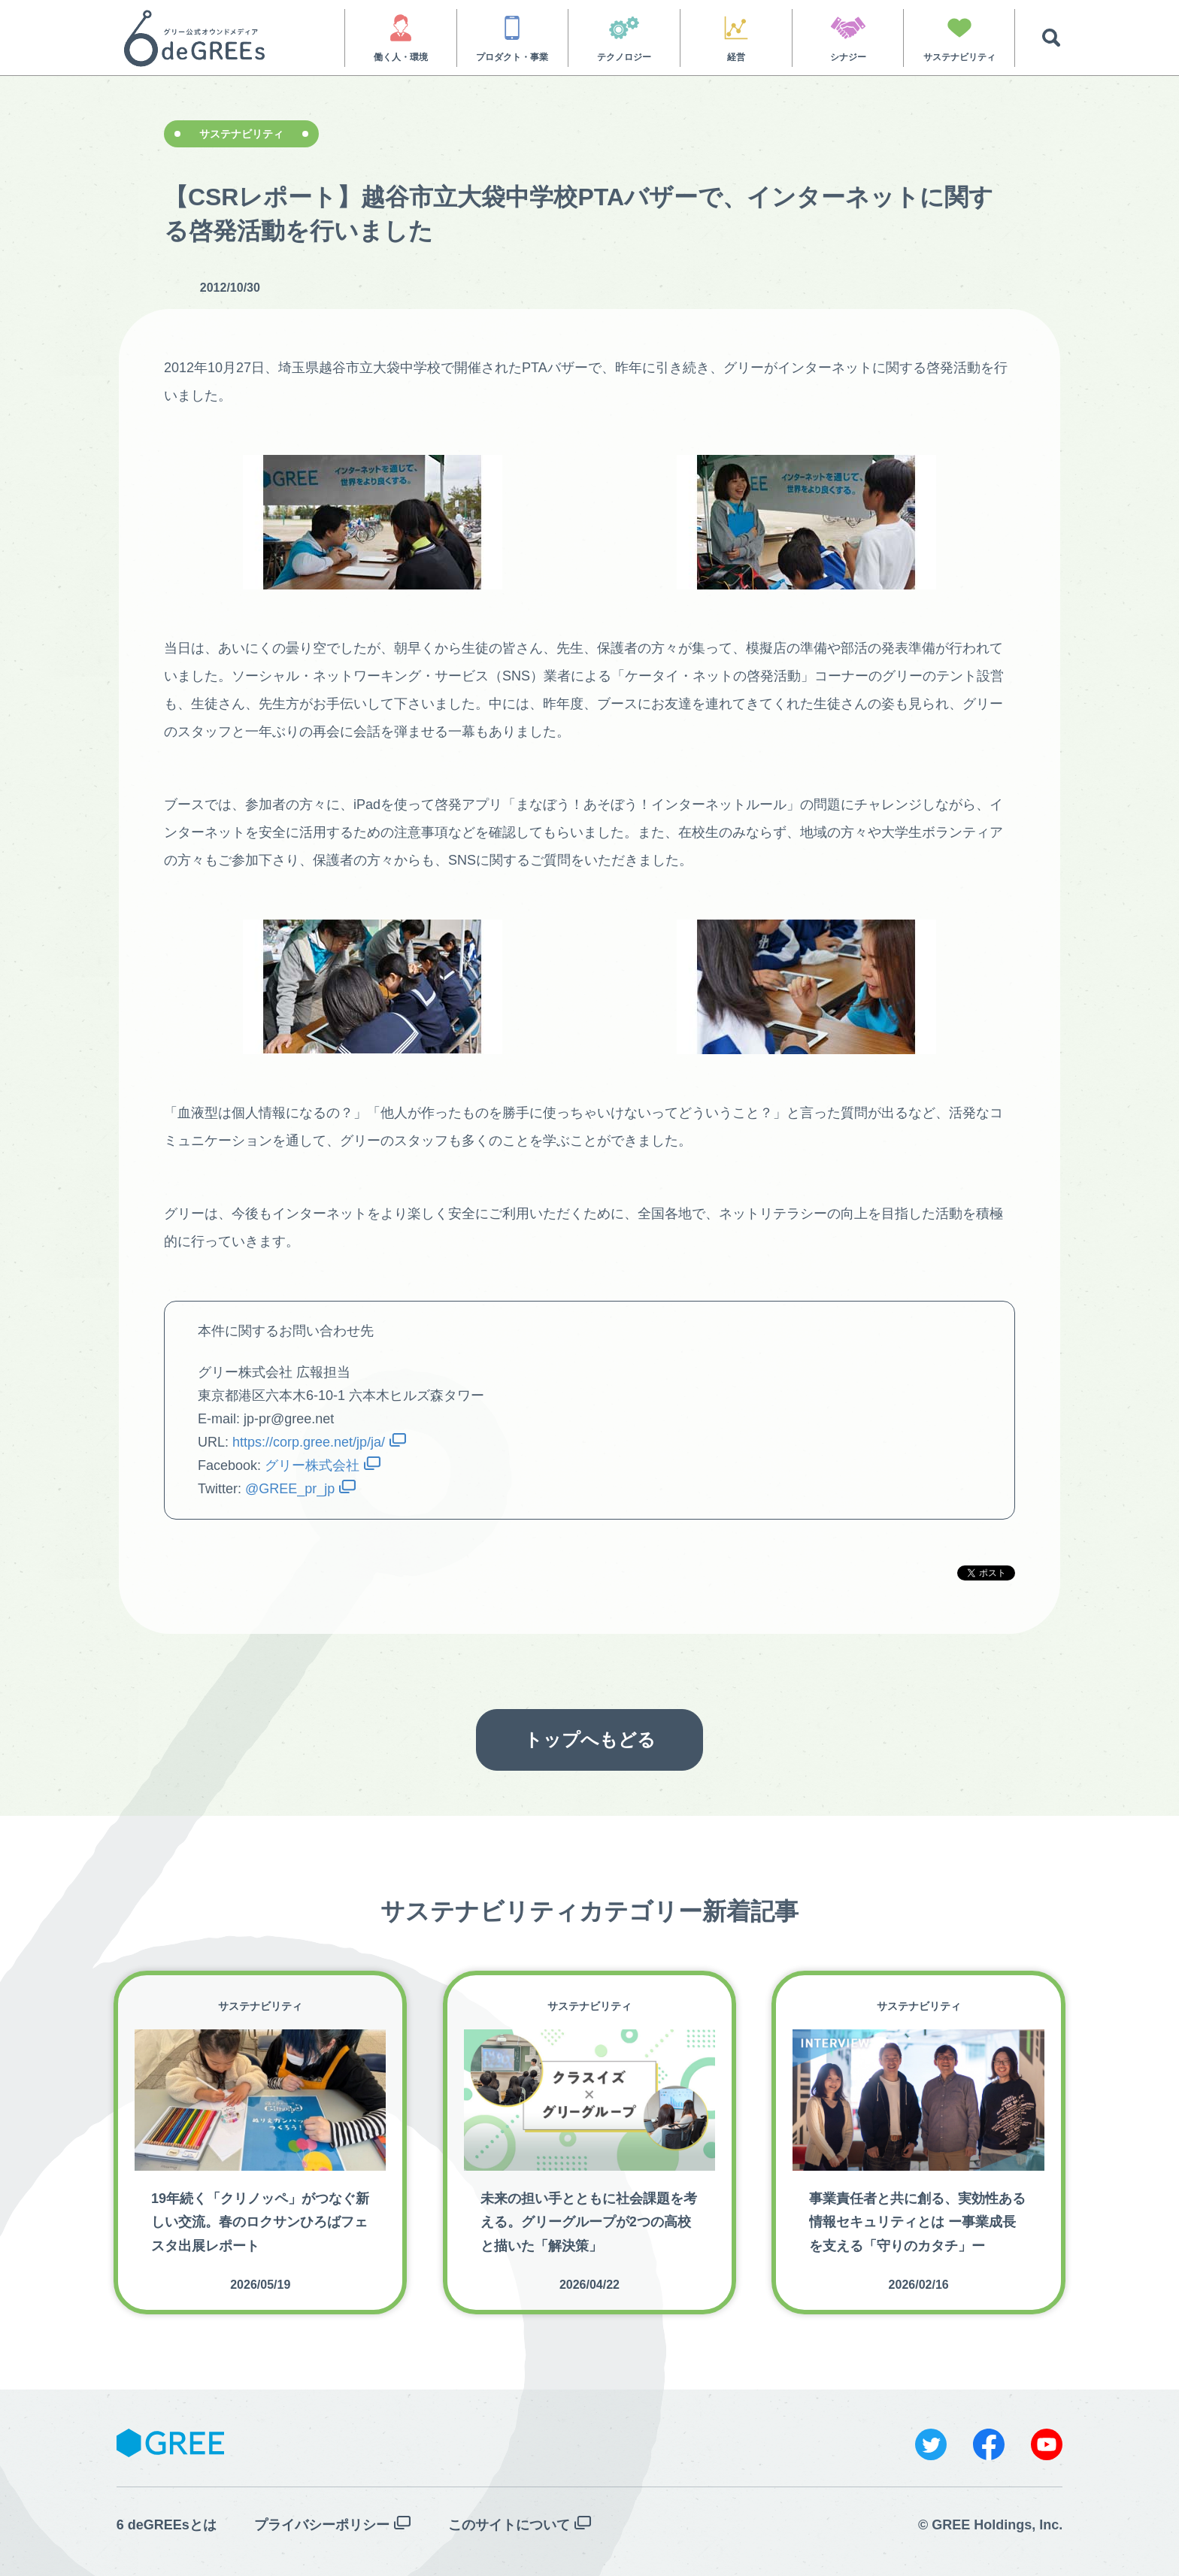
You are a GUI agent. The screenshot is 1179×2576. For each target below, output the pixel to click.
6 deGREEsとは (167, 2524)
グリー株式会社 (312, 1465)
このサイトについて (509, 2524)
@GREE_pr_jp (290, 1488)
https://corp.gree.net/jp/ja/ (308, 1442)
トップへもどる (590, 1739)
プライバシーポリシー (321, 2524)
